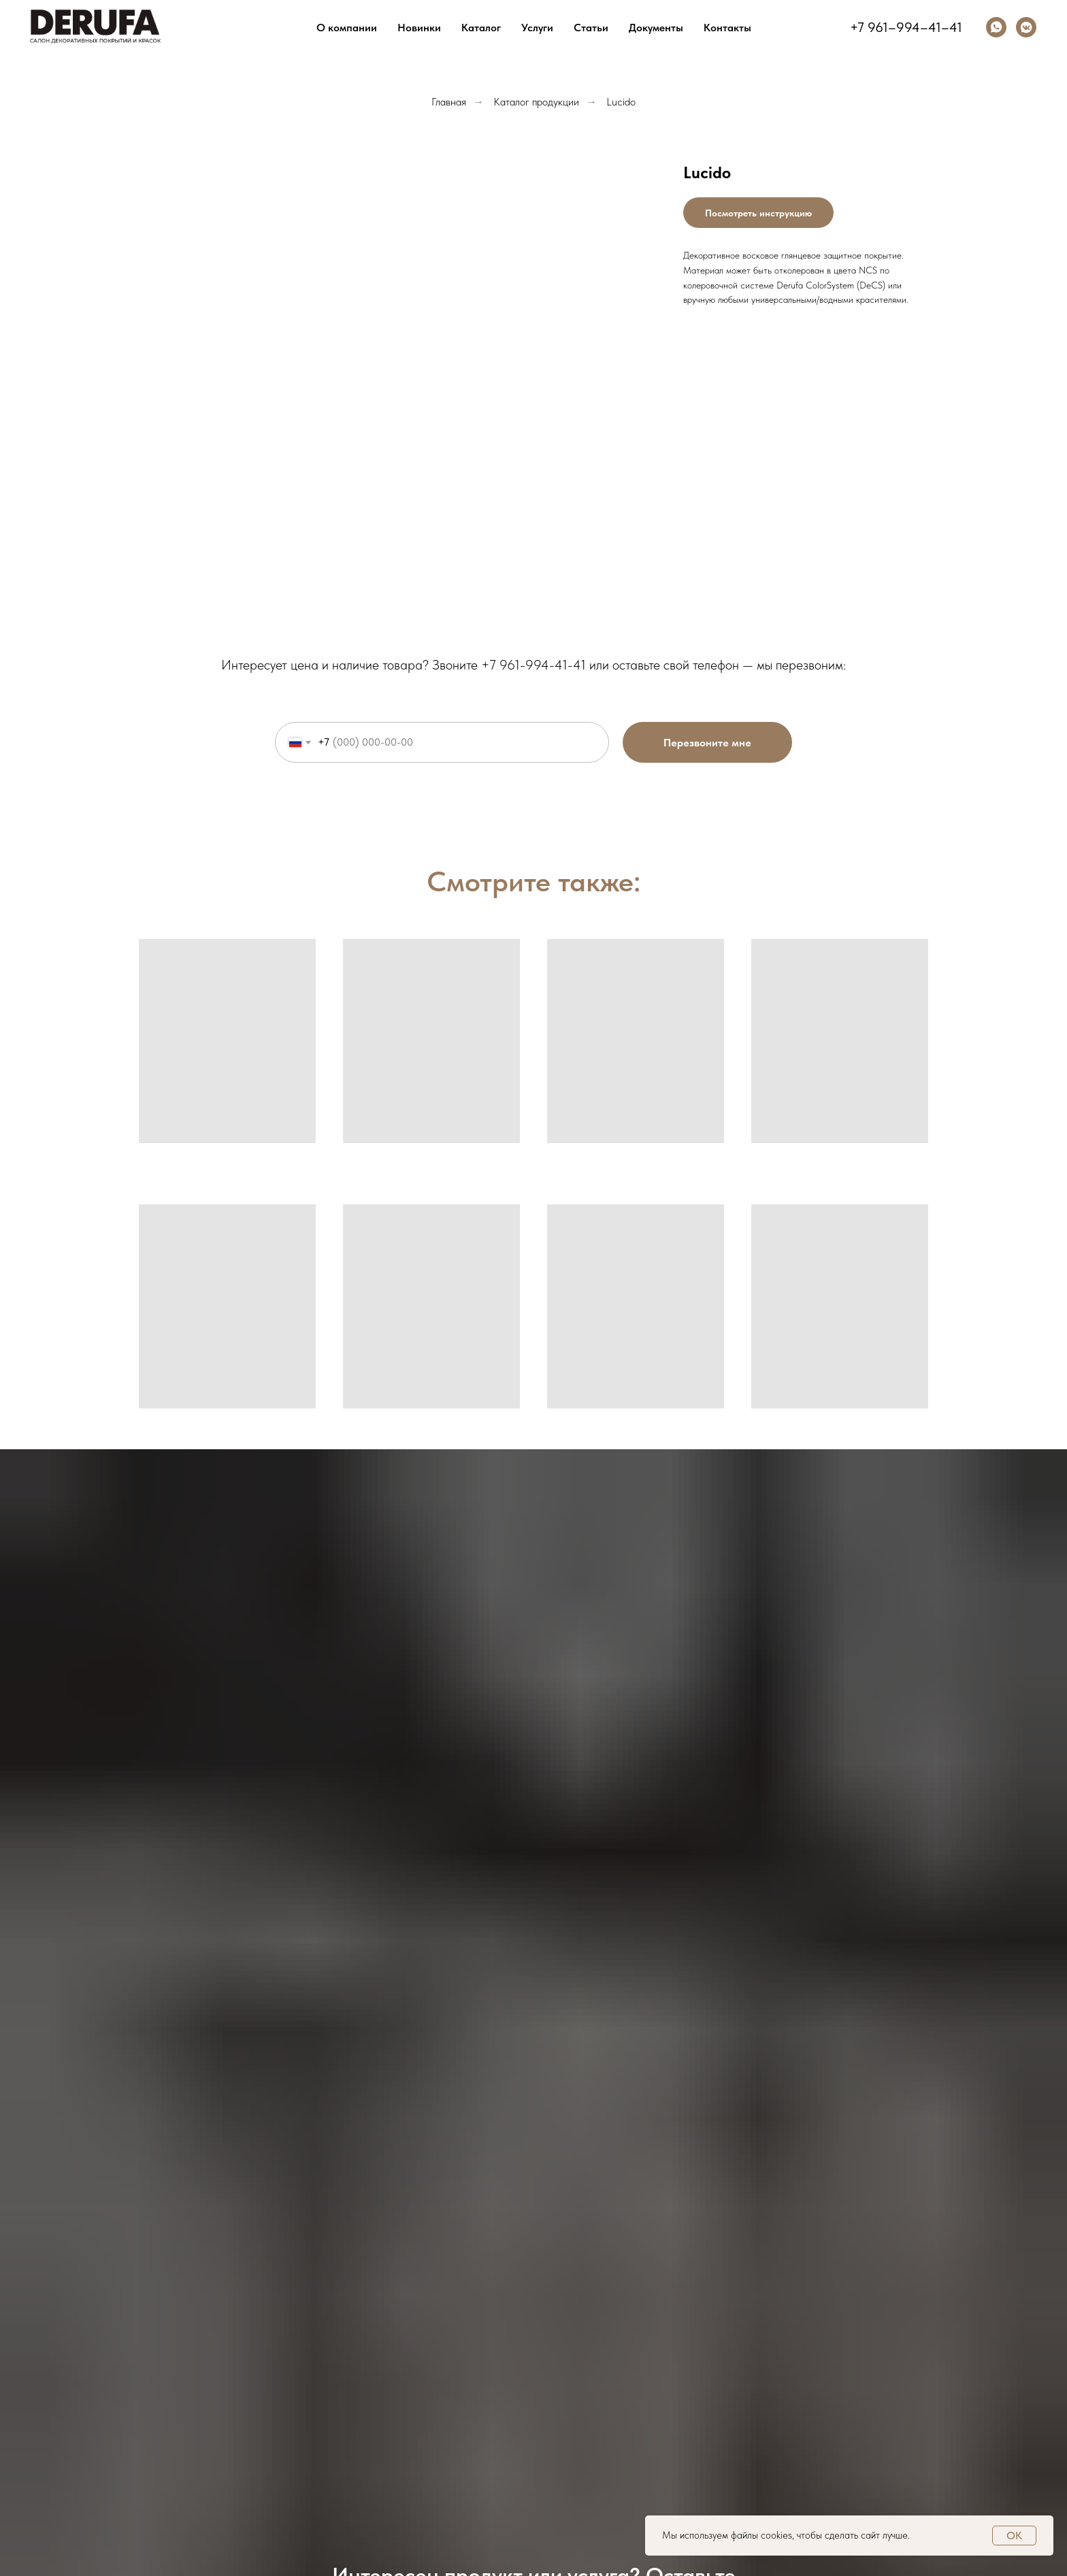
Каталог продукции (536, 101)
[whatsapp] (996, 27)
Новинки (419, 27)
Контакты (727, 27)
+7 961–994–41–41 (906, 27)
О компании (346, 27)
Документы (656, 27)
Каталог (481, 27)
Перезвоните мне (707, 742)
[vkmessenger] (1026, 27)
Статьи (591, 27)
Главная (448, 101)
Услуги (537, 27)
